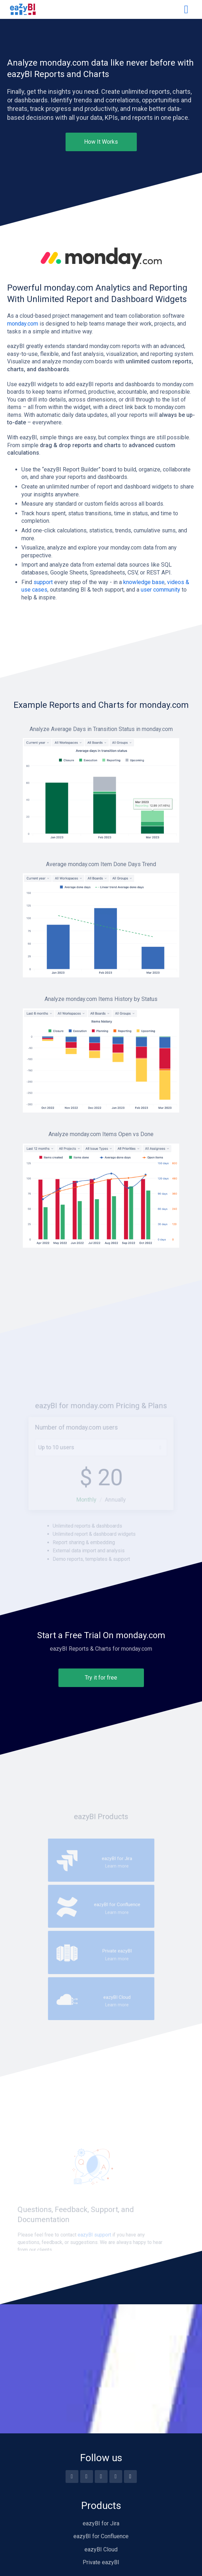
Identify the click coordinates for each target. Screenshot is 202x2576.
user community (160, 589)
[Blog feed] (130, 2476)
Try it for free (101, 1677)
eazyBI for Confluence (101, 2536)
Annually (113, 1531)
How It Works (101, 141)
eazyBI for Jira (101, 2523)
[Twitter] (101, 2476)
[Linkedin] (115, 2476)
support (43, 582)
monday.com (22, 323)
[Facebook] (72, 2476)
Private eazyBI (101, 2562)
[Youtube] (86, 2476)
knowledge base (144, 582)
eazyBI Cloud (101, 2549)
